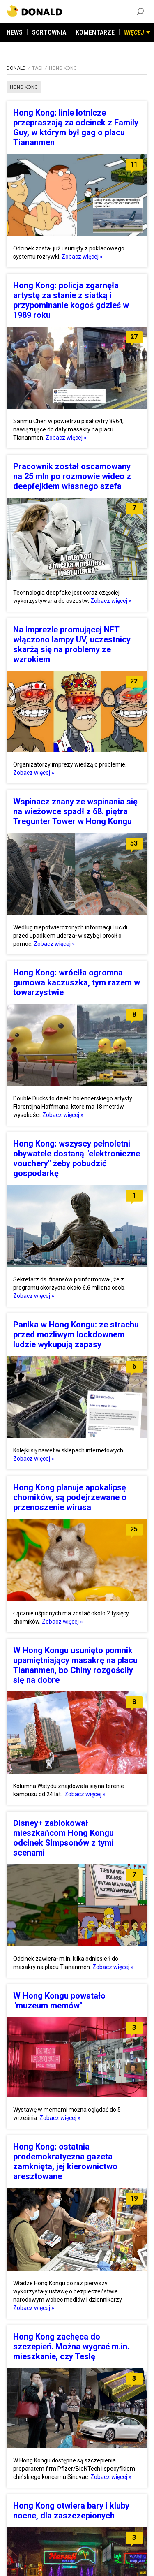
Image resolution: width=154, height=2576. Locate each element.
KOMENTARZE (95, 32)
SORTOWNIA (49, 32)
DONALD (16, 68)
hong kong (24, 87)
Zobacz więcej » (82, 256)
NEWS (15, 32)
